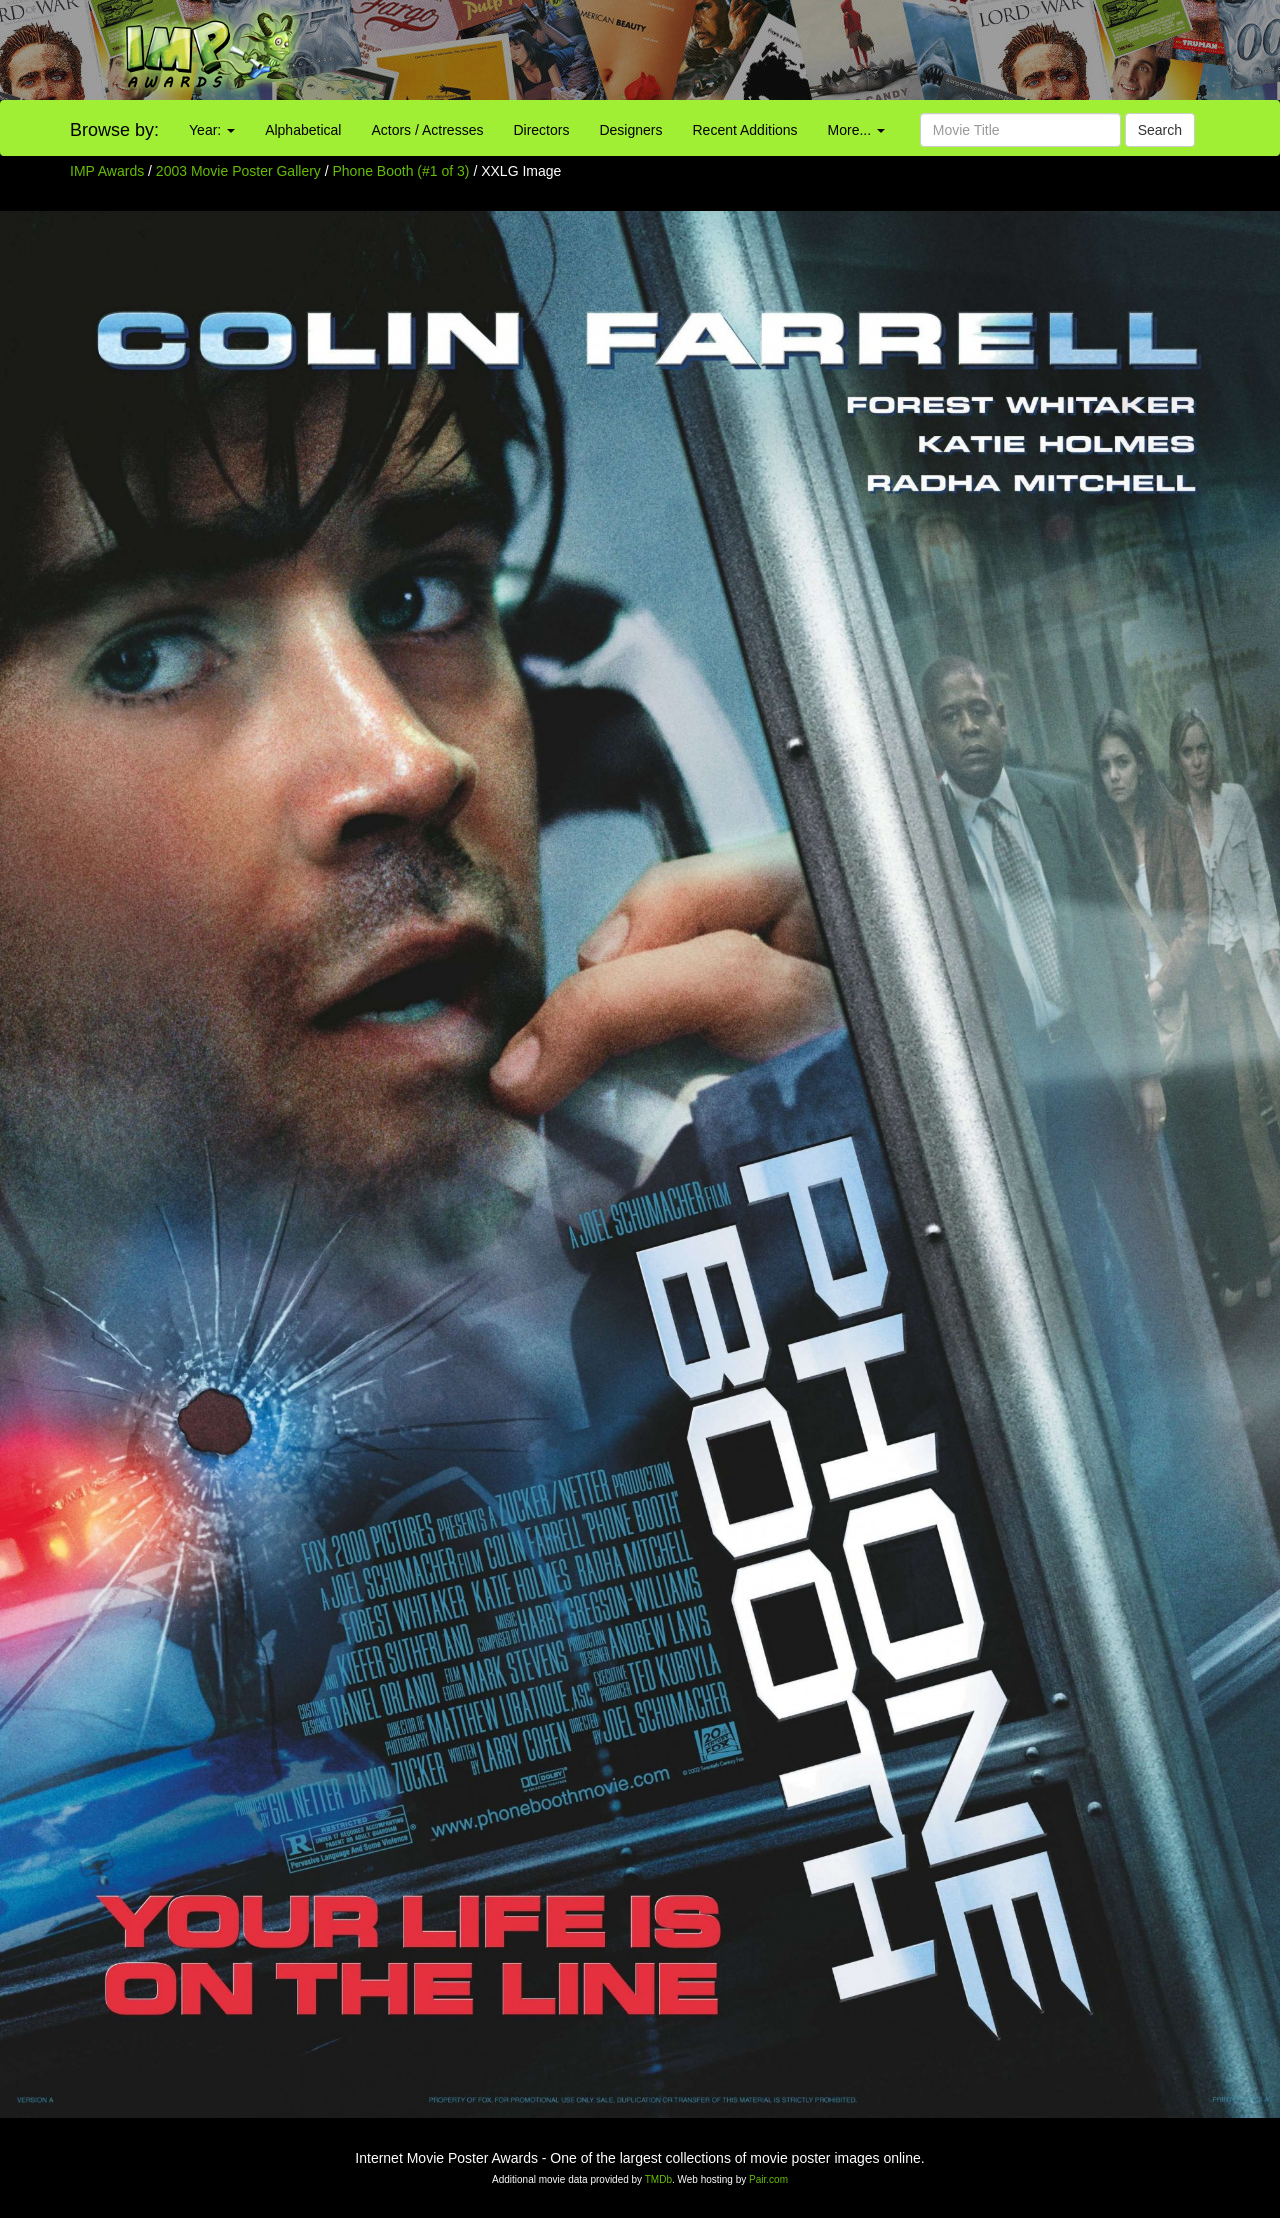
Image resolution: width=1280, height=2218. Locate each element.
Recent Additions (745, 130)
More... (856, 130)
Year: (212, 130)
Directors (541, 130)
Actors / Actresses (427, 130)
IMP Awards (107, 171)
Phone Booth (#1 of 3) (401, 171)
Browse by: (114, 130)
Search (1160, 130)
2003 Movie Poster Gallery (238, 171)
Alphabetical (303, 130)
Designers (630, 130)
